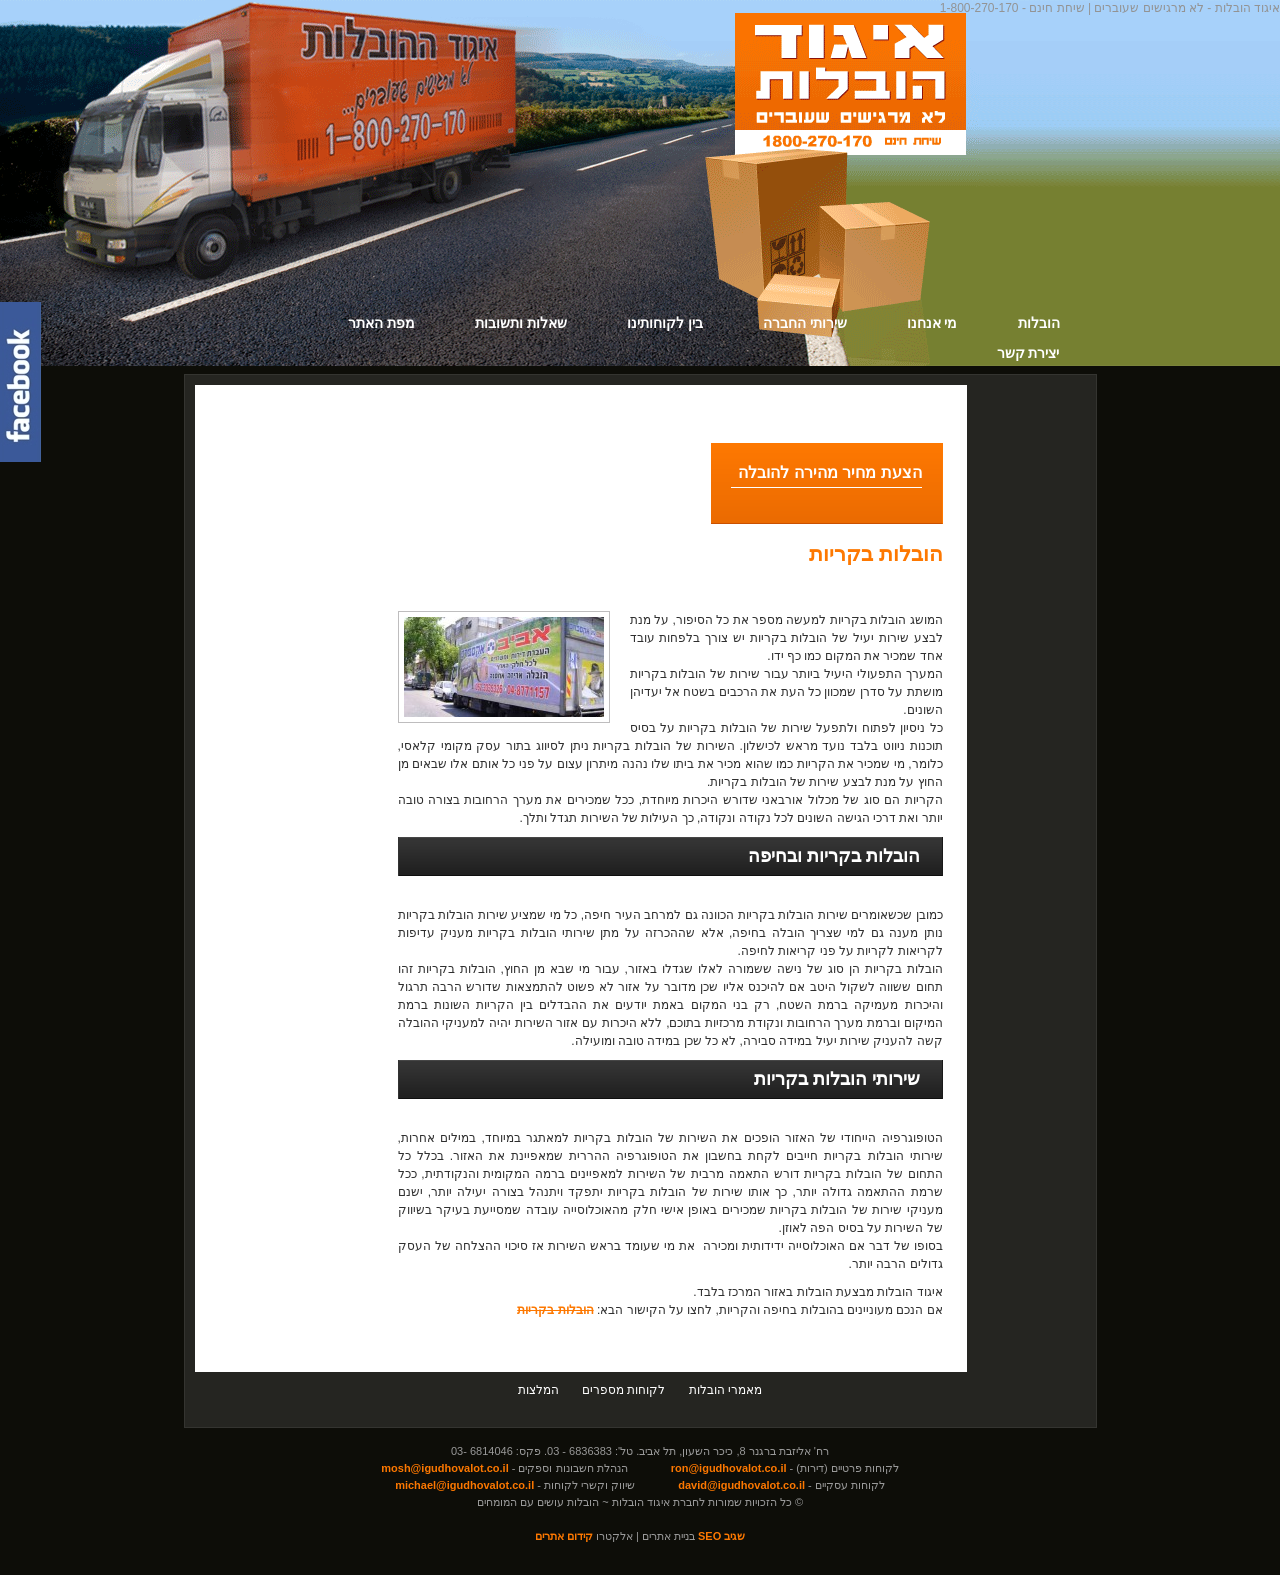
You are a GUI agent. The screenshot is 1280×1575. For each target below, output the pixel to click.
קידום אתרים (564, 1536)
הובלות (1039, 323)
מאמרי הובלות (725, 1390)
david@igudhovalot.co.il (741, 1485)
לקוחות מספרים (623, 1390)
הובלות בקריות (876, 553)
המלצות (538, 1390)
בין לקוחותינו (665, 323)
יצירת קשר (1028, 353)
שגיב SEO (721, 1536)
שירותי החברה (805, 323)
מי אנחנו (932, 323)
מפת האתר (381, 323)
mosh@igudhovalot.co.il (444, 1468)
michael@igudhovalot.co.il (464, 1485)
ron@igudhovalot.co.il (729, 1468)
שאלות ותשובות (521, 323)
